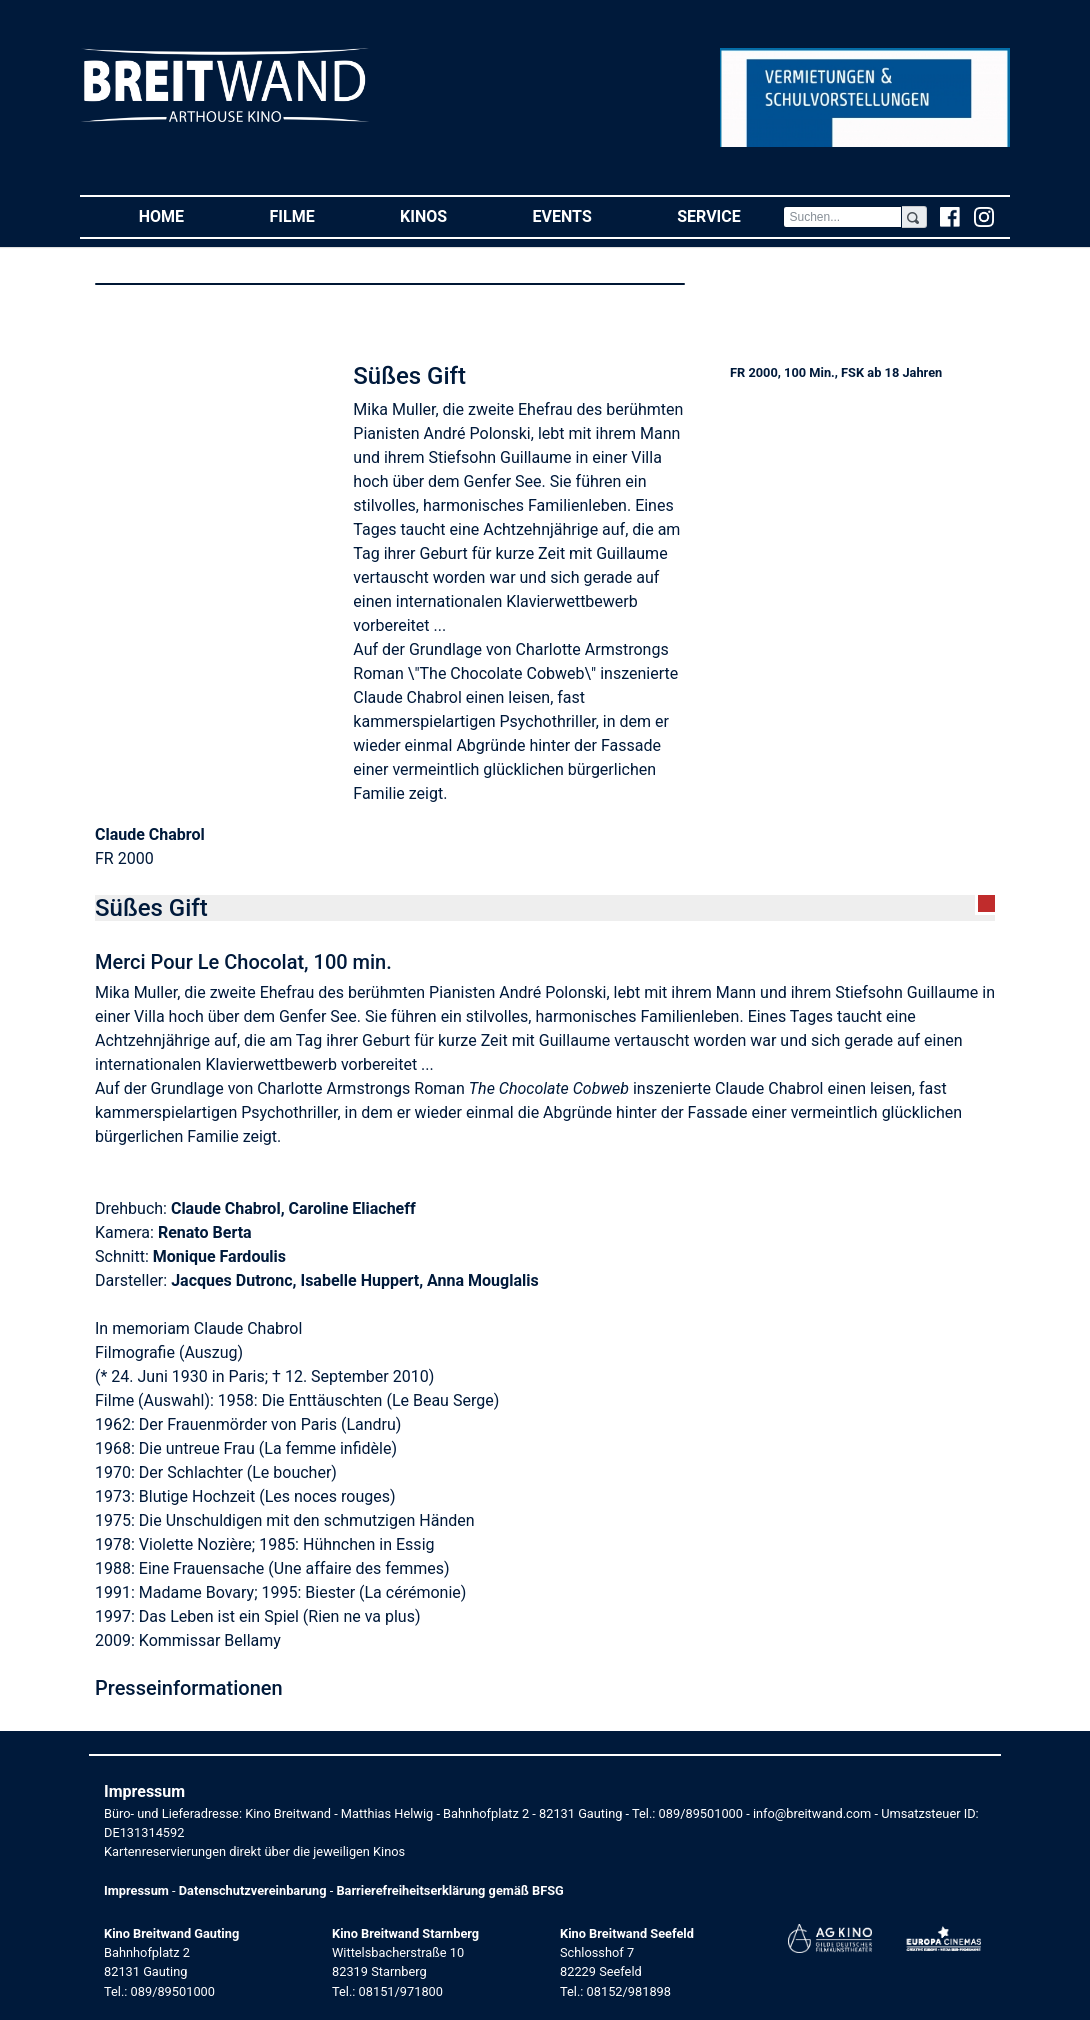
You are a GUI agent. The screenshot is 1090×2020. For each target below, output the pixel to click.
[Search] (842, 217)
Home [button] (183, 215)
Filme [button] (314, 215)
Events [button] (584, 215)
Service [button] (730, 215)
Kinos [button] (445, 215)
